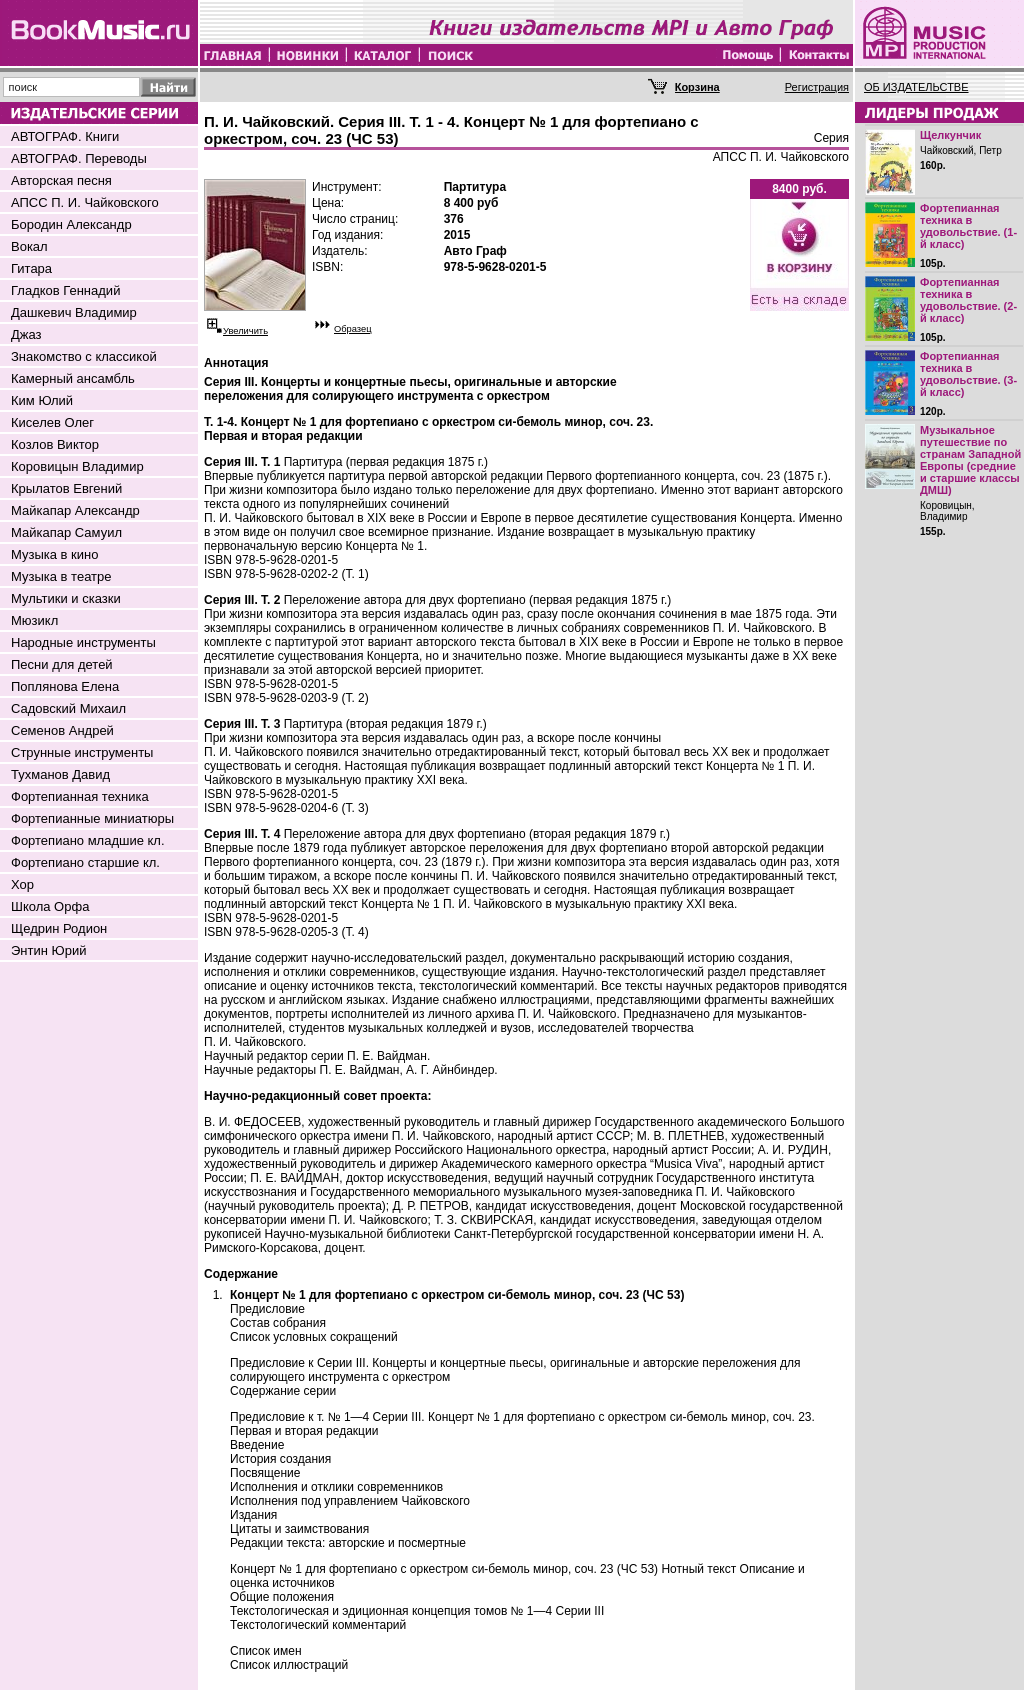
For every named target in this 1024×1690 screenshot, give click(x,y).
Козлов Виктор (55, 444)
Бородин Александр (71, 224)
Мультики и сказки (66, 598)
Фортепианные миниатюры (92, 818)
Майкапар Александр (75, 510)
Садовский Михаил (68, 708)
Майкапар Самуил (66, 532)
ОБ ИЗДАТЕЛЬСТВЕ (916, 87)
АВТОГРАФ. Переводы (79, 158)
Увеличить (245, 331)
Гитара (31, 268)
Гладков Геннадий (65, 290)
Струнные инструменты (82, 752)
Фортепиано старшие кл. (85, 862)
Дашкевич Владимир (74, 312)
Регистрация (817, 87)
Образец (353, 329)
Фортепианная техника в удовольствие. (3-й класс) (968, 374)
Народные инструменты (83, 642)
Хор (22, 884)
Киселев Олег (52, 422)
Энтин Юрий (48, 950)
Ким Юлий (42, 400)
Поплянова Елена (65, 686)
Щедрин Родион (59, 928)
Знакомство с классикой (84, 356)
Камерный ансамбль (73, 378)
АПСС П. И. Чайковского (85, 202)
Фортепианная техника (80, 796)
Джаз (26, 334)
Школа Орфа (50, 906)
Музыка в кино (54, 554)
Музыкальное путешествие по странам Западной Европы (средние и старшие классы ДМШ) (970, 460)
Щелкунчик (950, 135)
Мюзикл (34, 620)
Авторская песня (61, 180)
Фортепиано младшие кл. (88, 840)
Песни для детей (62, 664)
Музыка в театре (61, 576)
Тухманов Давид (60, 774)
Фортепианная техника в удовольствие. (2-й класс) (968, 300)
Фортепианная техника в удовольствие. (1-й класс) (968, 226)
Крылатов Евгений (66, 488)
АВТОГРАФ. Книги (65, 136)
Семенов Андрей (62, 730)
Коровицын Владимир (77, 466)
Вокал (29, 246)
